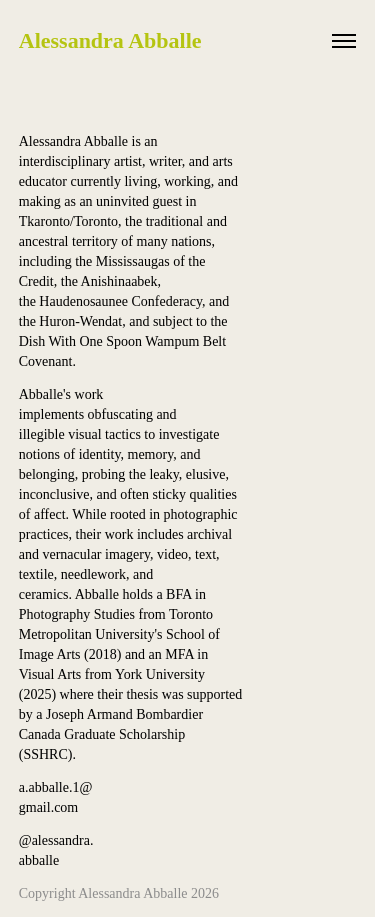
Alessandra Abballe (110, 40)
